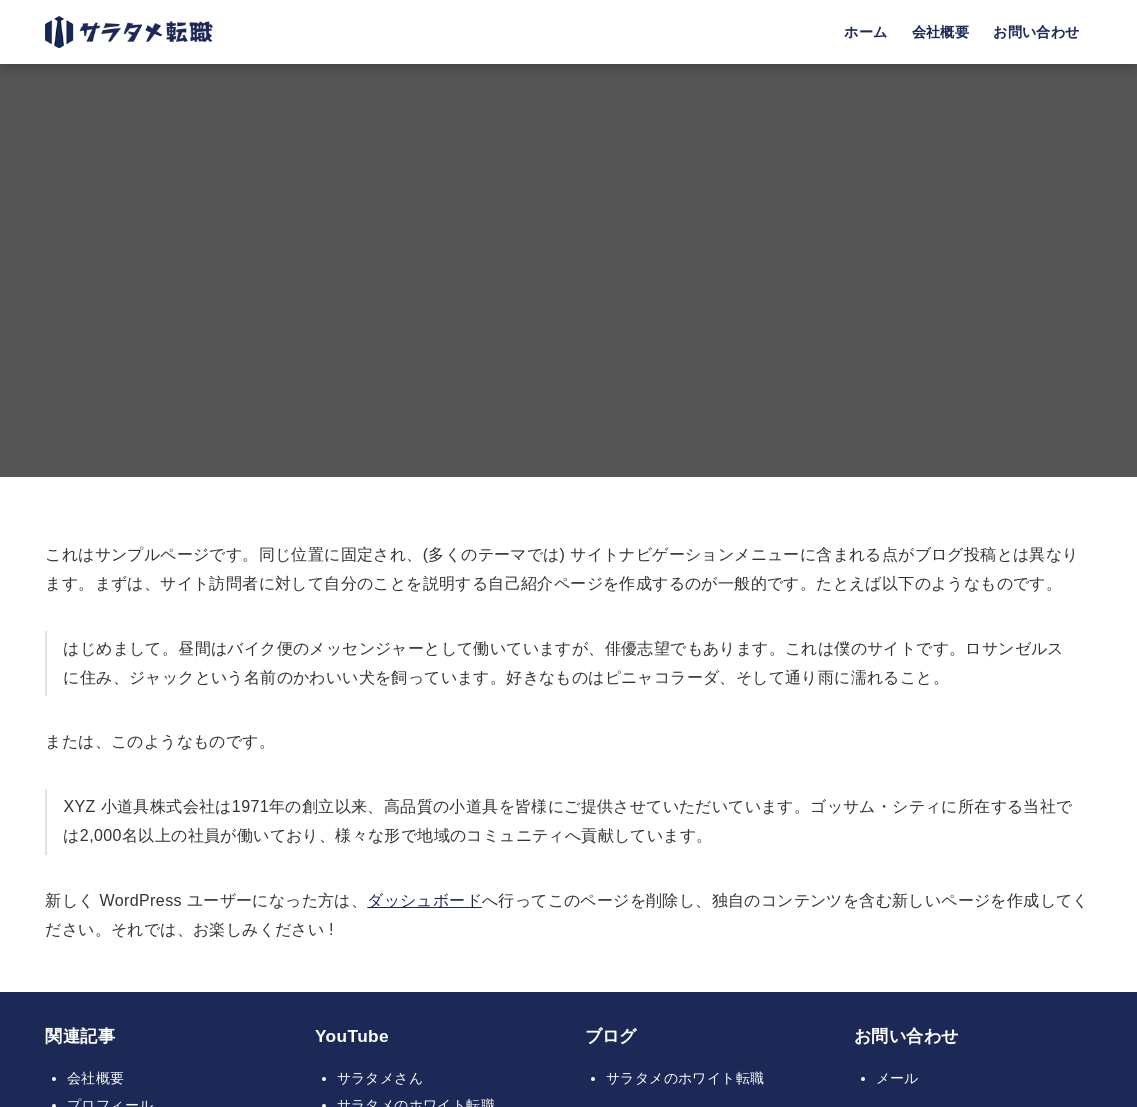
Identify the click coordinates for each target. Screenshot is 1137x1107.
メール (897, 1078)
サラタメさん (380, 1078)
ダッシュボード (424, 900)
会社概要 (96, 1078)
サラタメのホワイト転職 (685, 1078)
